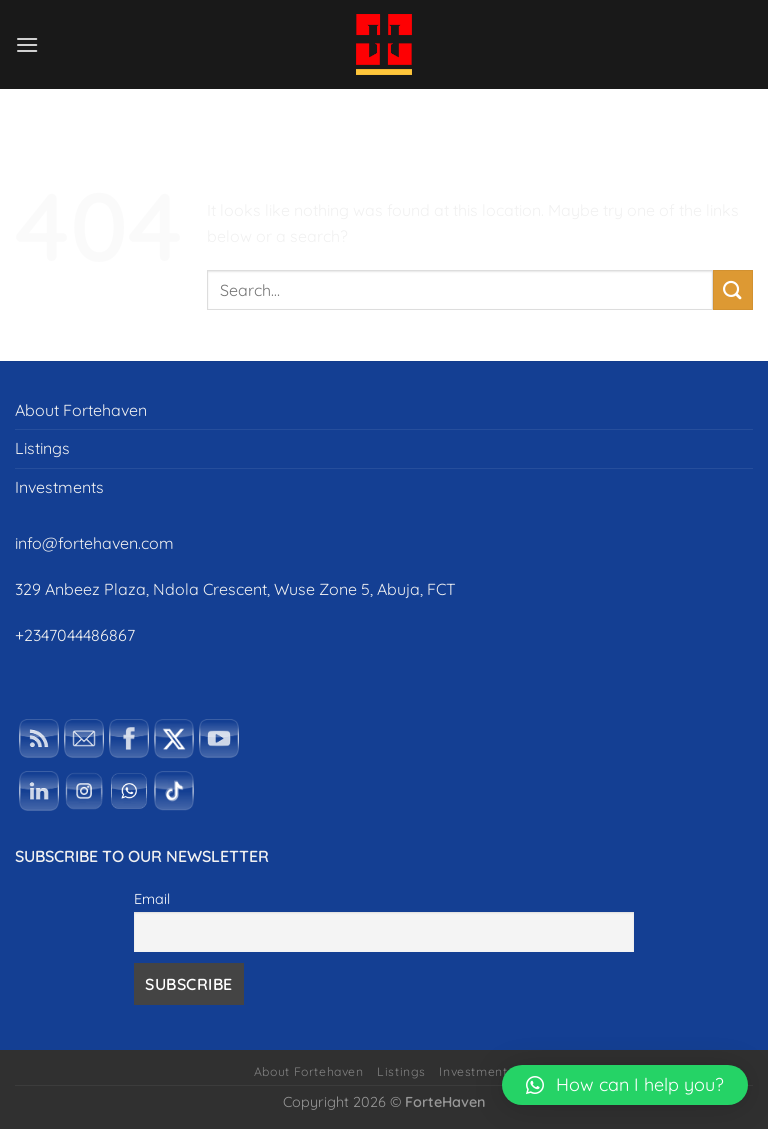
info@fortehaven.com (94, 543)
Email (152, 899)
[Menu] (27, 44)
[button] (625, 1085)
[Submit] (733, 289)
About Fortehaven (81, 410)
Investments (59, 487)
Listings (42, 448)
